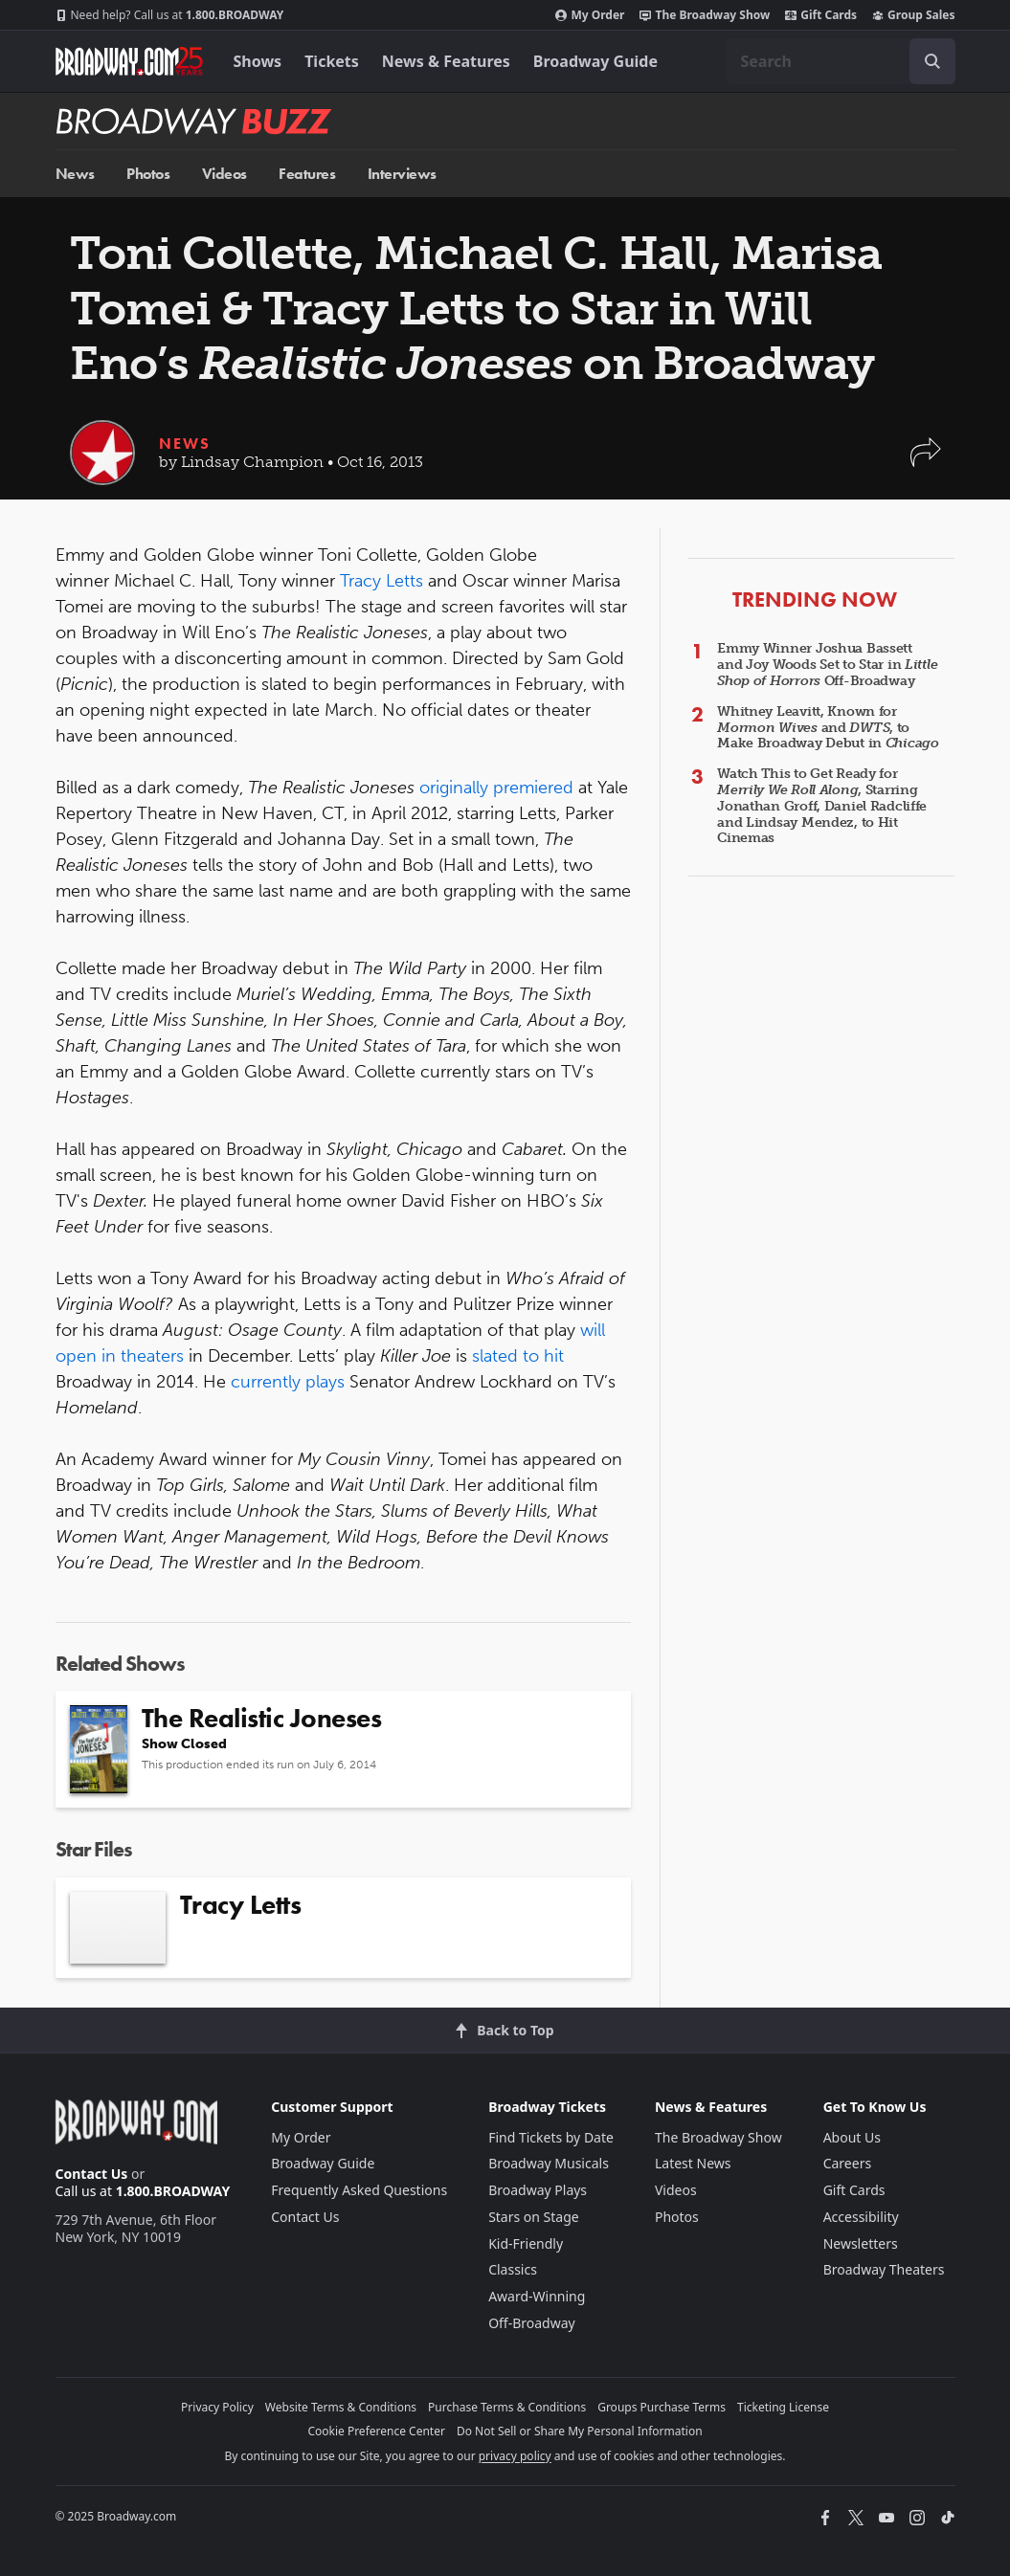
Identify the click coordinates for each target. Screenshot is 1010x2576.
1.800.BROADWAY (170, 15)
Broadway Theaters (884, 2269)
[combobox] (840, 61)
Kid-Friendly (525, 2243)
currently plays (288, 1381)
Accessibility (861, 2217)
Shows (258, 61)
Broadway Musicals (548, 2163)
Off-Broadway (531, 2323)
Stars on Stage (533, 2217)
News (75, 174)
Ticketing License (783, 2407)
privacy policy (515, 2456)
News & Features (446, 61)
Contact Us (92, 2174)
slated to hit (518, 1355)
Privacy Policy (217, 2407)
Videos (224, 174)
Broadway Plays (537, 2190)
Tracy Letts (381, 580)
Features (307, 174)
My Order (589, 15)
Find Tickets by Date (551, 2137)
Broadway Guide (595, 61)
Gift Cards (821, 15)
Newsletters (860, 2243)
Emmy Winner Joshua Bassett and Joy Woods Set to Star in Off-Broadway (827, 664)
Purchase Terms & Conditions (507, 2407)
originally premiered (496, 787)
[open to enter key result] (932, 61)
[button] (925, 462)
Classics (512, 2269)
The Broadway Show (705, 15)
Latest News (693, 2163)
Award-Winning (536, 2296)
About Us (852, 2137)
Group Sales (913, 15)
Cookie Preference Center (376, 2431)
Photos (147, 174)
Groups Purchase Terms (661, 2407)
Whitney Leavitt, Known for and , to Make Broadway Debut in (828, 727)
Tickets (331, 61)
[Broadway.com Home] (129, 61)
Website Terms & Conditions (340, 2407)
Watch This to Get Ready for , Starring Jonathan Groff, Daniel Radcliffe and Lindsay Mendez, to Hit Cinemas (822, 806)
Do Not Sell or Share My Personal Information (580, 2431)
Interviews (402, 174)
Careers (847, 2163)
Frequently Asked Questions (359, 2190)
